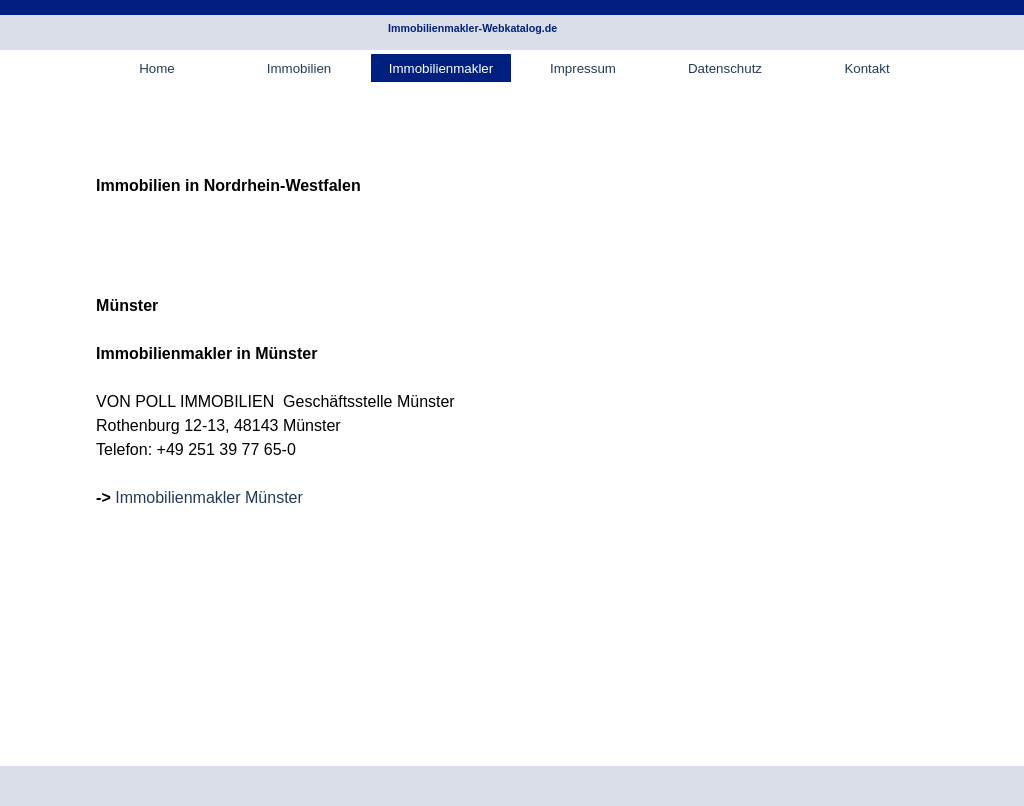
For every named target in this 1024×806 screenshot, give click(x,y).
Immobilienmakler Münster (209, 497)
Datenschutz (725, 68)
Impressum (583, 68)
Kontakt (866, 68)
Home (157, 68)
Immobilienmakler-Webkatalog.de (472, 28)
